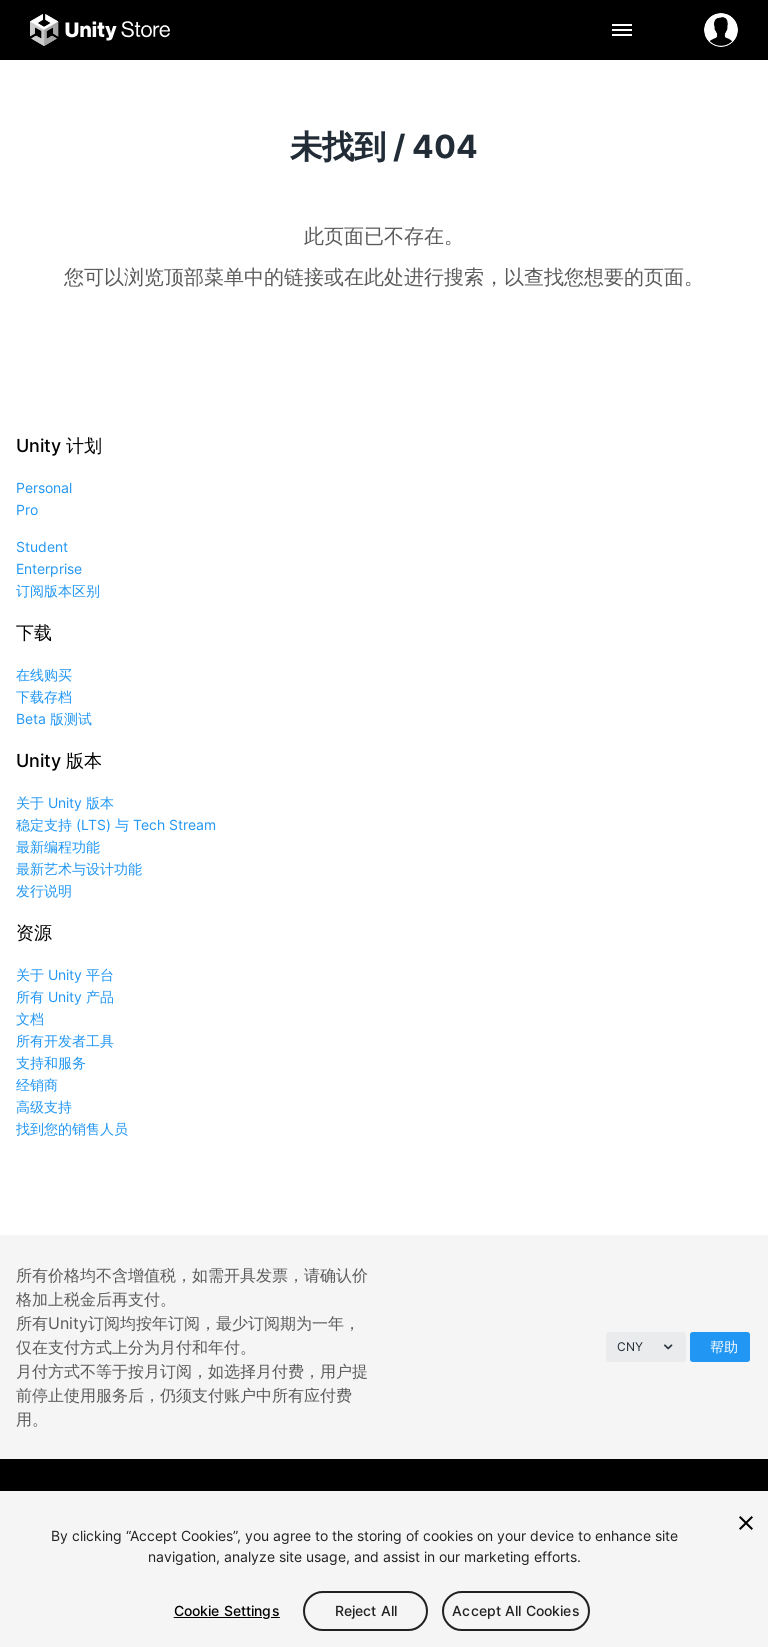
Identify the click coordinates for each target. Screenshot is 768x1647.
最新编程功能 (58, 846)
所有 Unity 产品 (65, 996)
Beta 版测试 (54, 718)
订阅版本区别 (58, 590)
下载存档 (44, 696)
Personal (44, 487)
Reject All (366, 1610)
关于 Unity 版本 (65, 802)
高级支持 (44, 1106)
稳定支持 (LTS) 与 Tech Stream (116, 824)
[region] (384, 1569)
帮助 (724, 1346)
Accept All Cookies (516, 1610)
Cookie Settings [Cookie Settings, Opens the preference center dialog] (227, 1610)
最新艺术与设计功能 (79, 868)
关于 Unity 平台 (65, 974)
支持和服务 (51, 1062)
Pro (27, 509)
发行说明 (44, 890)
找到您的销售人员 (72, 1128)
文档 (30, 1018)
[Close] (746, 1523)
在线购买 (44, 674)
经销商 (37, 1084)
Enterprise (49, 568)
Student (42, 546)
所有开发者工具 (65, 1040)
